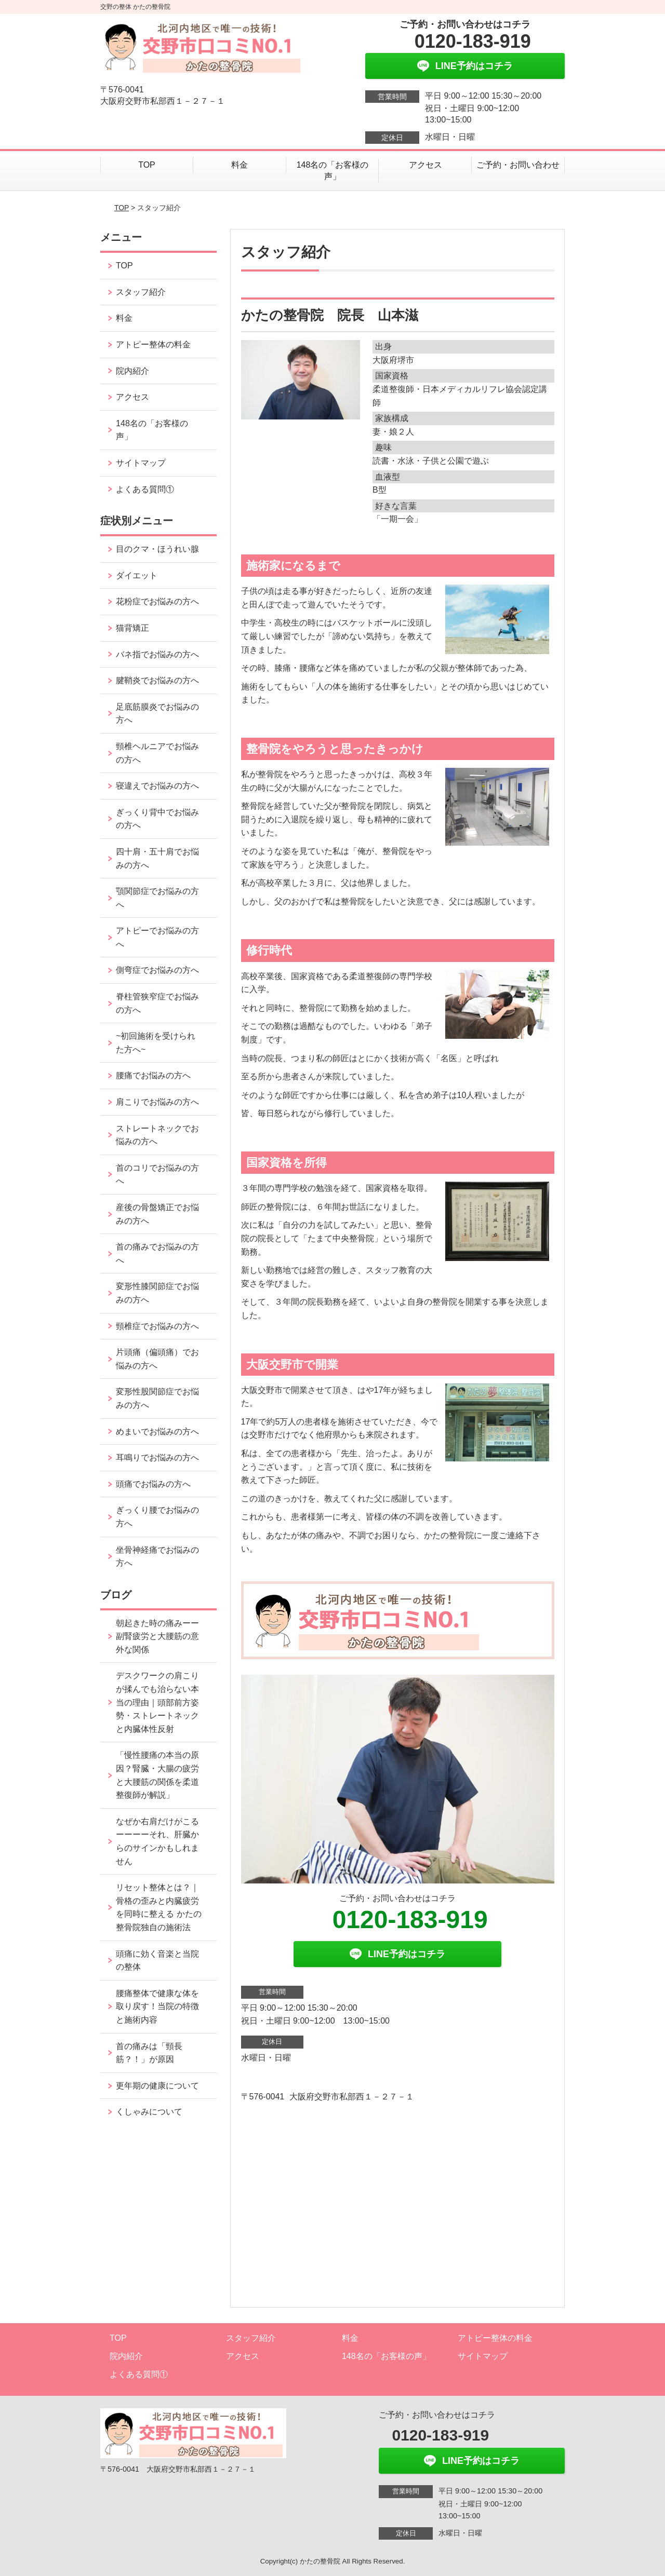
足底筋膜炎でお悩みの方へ (157, 713)
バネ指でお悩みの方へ (157, 654)
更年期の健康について (157, 2085)
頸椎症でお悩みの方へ (157, 1326)
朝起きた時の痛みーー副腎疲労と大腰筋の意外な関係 (157, 1636)
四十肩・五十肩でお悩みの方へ (157, 858)
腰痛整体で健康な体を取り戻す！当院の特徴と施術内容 (157, 2006)
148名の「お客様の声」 (333, 170)
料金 (239, 164)
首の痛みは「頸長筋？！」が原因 (149, 2053)
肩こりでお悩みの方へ (157, 1101)
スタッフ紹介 (141, 292)
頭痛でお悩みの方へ (153, 1484)
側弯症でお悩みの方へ (157, 970)
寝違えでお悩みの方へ (157, 785)
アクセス (425, 164)
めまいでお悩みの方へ (157, 1431)
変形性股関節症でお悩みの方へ (157, 1398)
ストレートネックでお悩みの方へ (157, 1135)
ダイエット (136, 575)
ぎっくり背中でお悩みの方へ (157, 819)
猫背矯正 (132, 627)
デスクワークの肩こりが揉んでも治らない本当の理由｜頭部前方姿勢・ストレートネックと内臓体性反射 (157, 1702)
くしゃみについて (149, 2111)
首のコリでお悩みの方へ (157, 1174)
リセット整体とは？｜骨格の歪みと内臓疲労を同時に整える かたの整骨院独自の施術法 (158, 1907)
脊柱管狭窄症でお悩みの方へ (157, 1003)
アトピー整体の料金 (153, 344)
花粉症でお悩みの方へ (157, 601)
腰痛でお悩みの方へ (153, 1075)
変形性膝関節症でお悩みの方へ (157, 1293)
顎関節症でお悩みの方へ (157, 898)
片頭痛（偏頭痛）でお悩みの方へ (157, 1359)
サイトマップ (141, 462)
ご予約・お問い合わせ (518, 164)
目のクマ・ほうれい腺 (157, 549)
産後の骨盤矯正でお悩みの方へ (157, 1214)
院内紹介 (132, 371)
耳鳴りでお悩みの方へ (157, 1457)
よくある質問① (145, 489)
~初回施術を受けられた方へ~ (155, 1043)
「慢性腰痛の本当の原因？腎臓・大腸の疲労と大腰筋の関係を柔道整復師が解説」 (157, 1775)
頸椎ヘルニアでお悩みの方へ (157, 753)
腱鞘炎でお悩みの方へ (157, 680)
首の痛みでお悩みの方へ (157, 1253)
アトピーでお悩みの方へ (157, 937)
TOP (146, 164)
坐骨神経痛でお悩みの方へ (157, 1556)
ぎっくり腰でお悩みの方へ (157, 1517)
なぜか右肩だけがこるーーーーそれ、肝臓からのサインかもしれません (157, 1841)
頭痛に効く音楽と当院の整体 (157, 1960)
